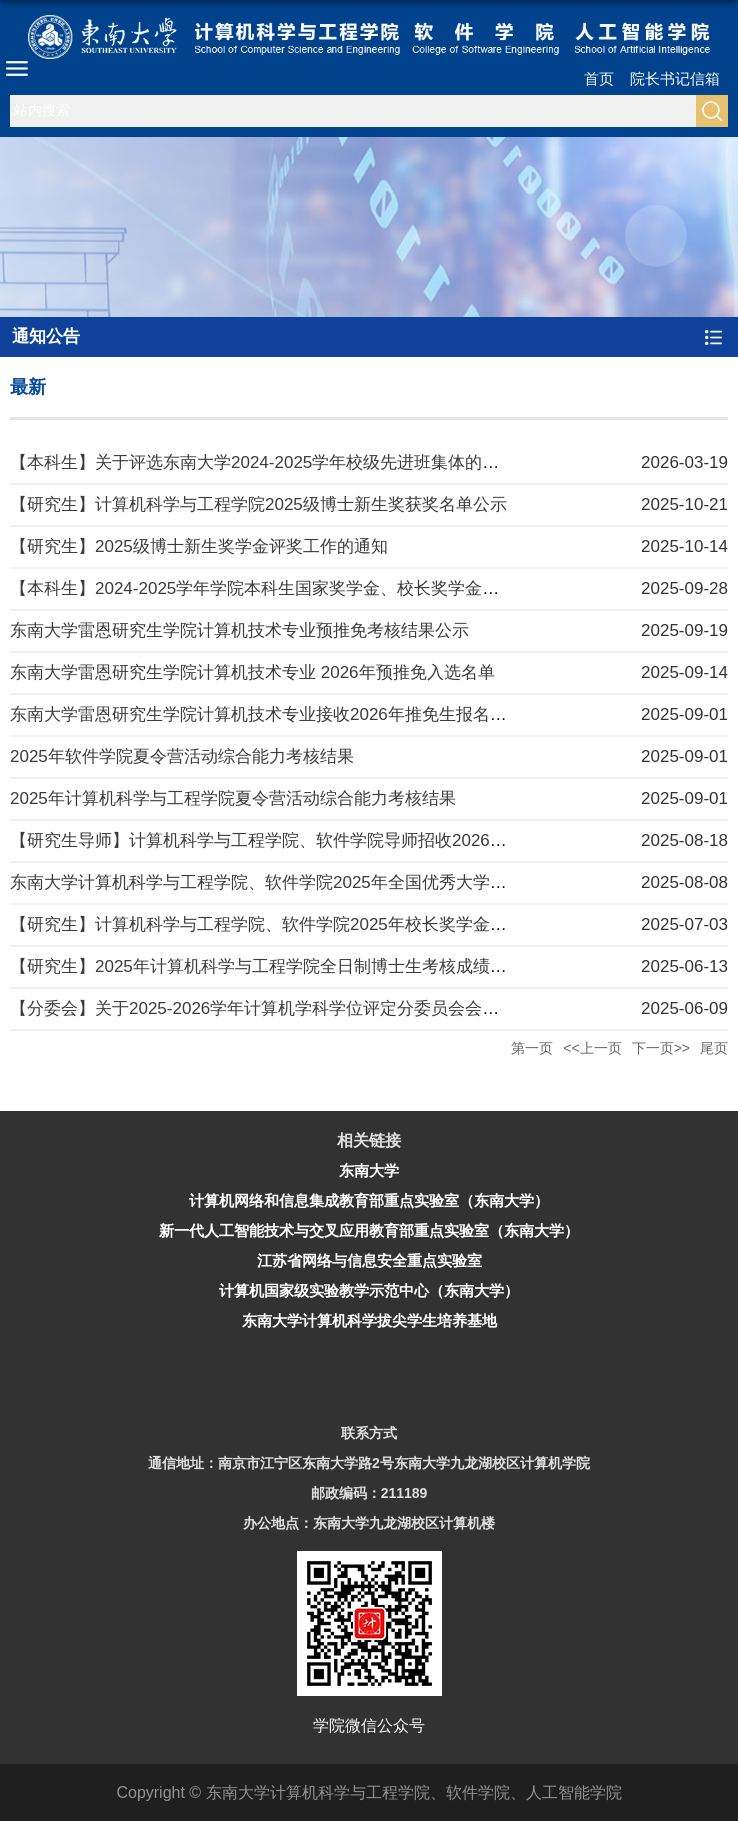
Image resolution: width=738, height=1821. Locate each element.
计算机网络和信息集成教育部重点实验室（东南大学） (369, 1200)
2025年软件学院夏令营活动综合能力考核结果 (182, 756)
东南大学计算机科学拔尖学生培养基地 (369, 1320)
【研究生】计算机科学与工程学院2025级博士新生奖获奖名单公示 (258, 504)
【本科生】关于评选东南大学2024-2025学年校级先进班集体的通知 (263, 462)
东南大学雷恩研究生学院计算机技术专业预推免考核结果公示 (239, 630)
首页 (599, 78)
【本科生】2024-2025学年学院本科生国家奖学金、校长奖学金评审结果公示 (297, 588)
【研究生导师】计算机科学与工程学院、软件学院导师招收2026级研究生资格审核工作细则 (352, 840)
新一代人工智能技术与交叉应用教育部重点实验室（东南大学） (369, 1230)
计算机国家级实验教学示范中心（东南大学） (369, 1290)
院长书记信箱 (675, 78)
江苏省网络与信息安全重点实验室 (369, 1260)
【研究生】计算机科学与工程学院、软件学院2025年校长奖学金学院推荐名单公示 (318, 924)
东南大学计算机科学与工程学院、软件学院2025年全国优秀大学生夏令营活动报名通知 (335, 882)
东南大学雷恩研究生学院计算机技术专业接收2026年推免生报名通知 (267, 714)
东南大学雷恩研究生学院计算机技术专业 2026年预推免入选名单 (252, 672)
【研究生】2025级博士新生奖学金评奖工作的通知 (199, 546)
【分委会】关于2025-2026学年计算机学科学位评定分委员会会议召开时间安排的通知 (331, 1008)
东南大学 (369, 1170)
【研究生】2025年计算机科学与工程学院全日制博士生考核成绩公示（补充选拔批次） (335, 966)
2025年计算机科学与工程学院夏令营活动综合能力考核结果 (233, 798)
